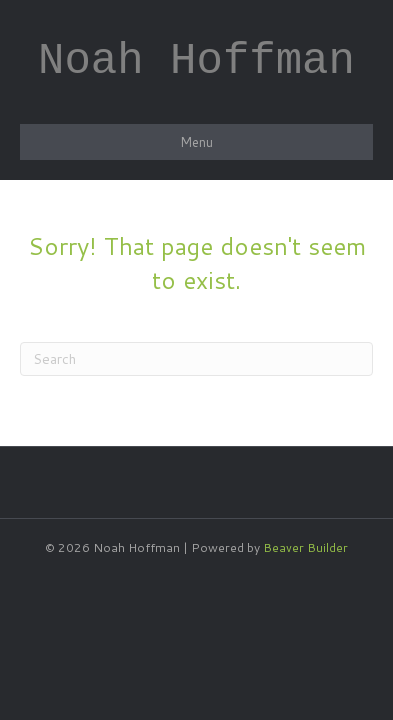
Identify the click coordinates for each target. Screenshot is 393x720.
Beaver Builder (305, 547)
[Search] (196, 359)
